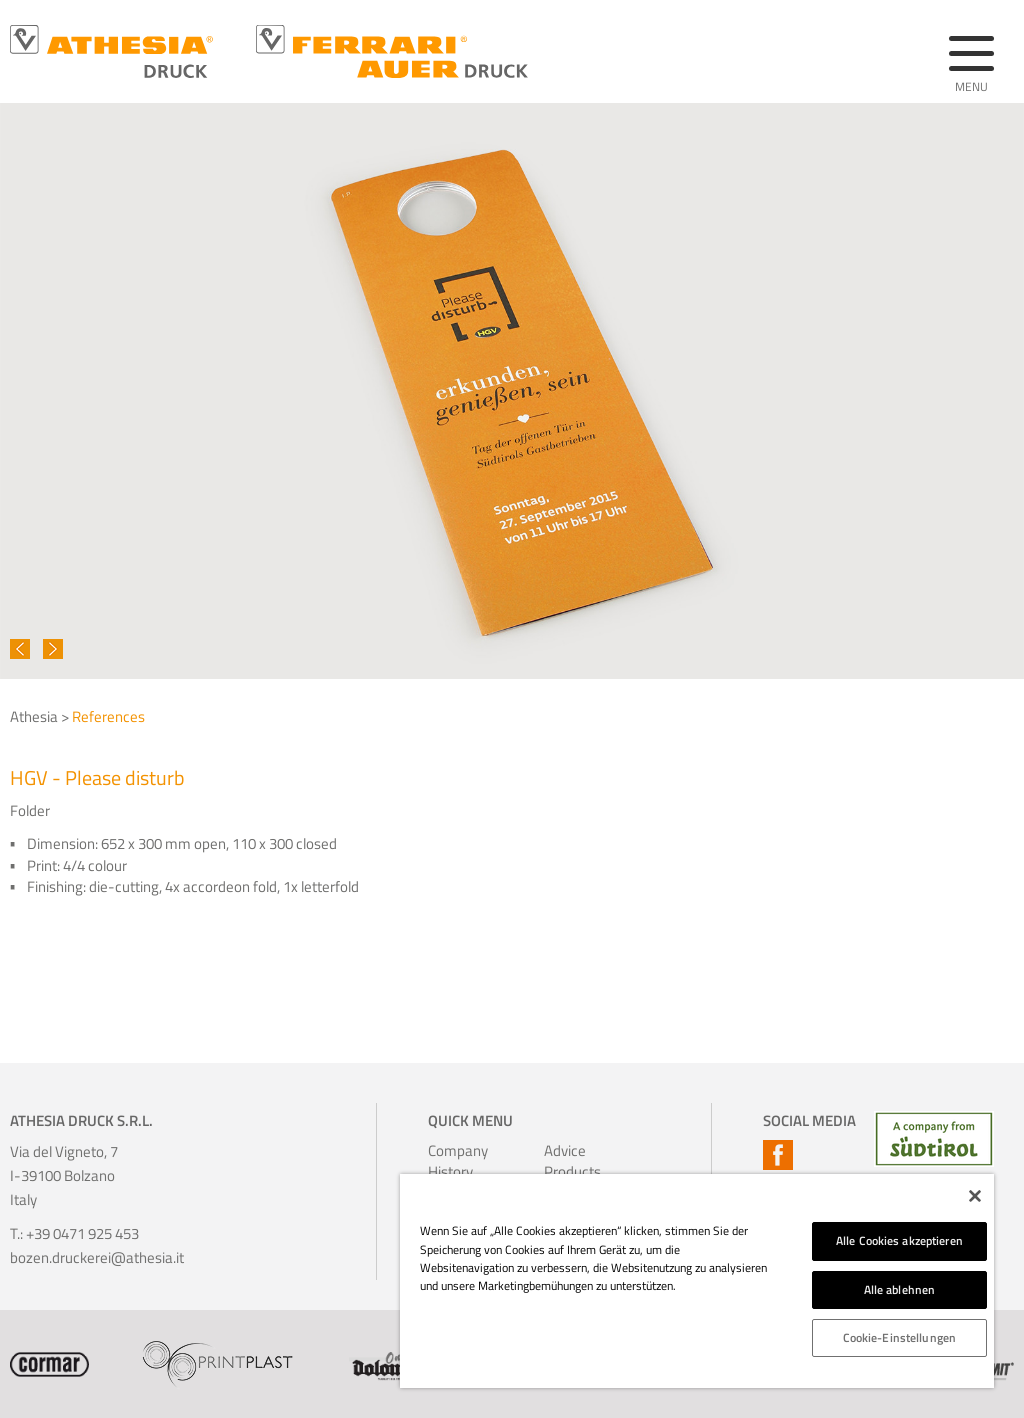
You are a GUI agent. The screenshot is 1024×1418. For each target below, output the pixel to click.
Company (451, 1150)
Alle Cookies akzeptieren (899, 1240)
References (108, 716)
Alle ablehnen (900, 1289)
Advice (565, 1150)
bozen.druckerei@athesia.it (97, 1257)
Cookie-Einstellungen (899, 1337)
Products (567, 1171)
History (450, 1171)
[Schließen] (975, 1196)
